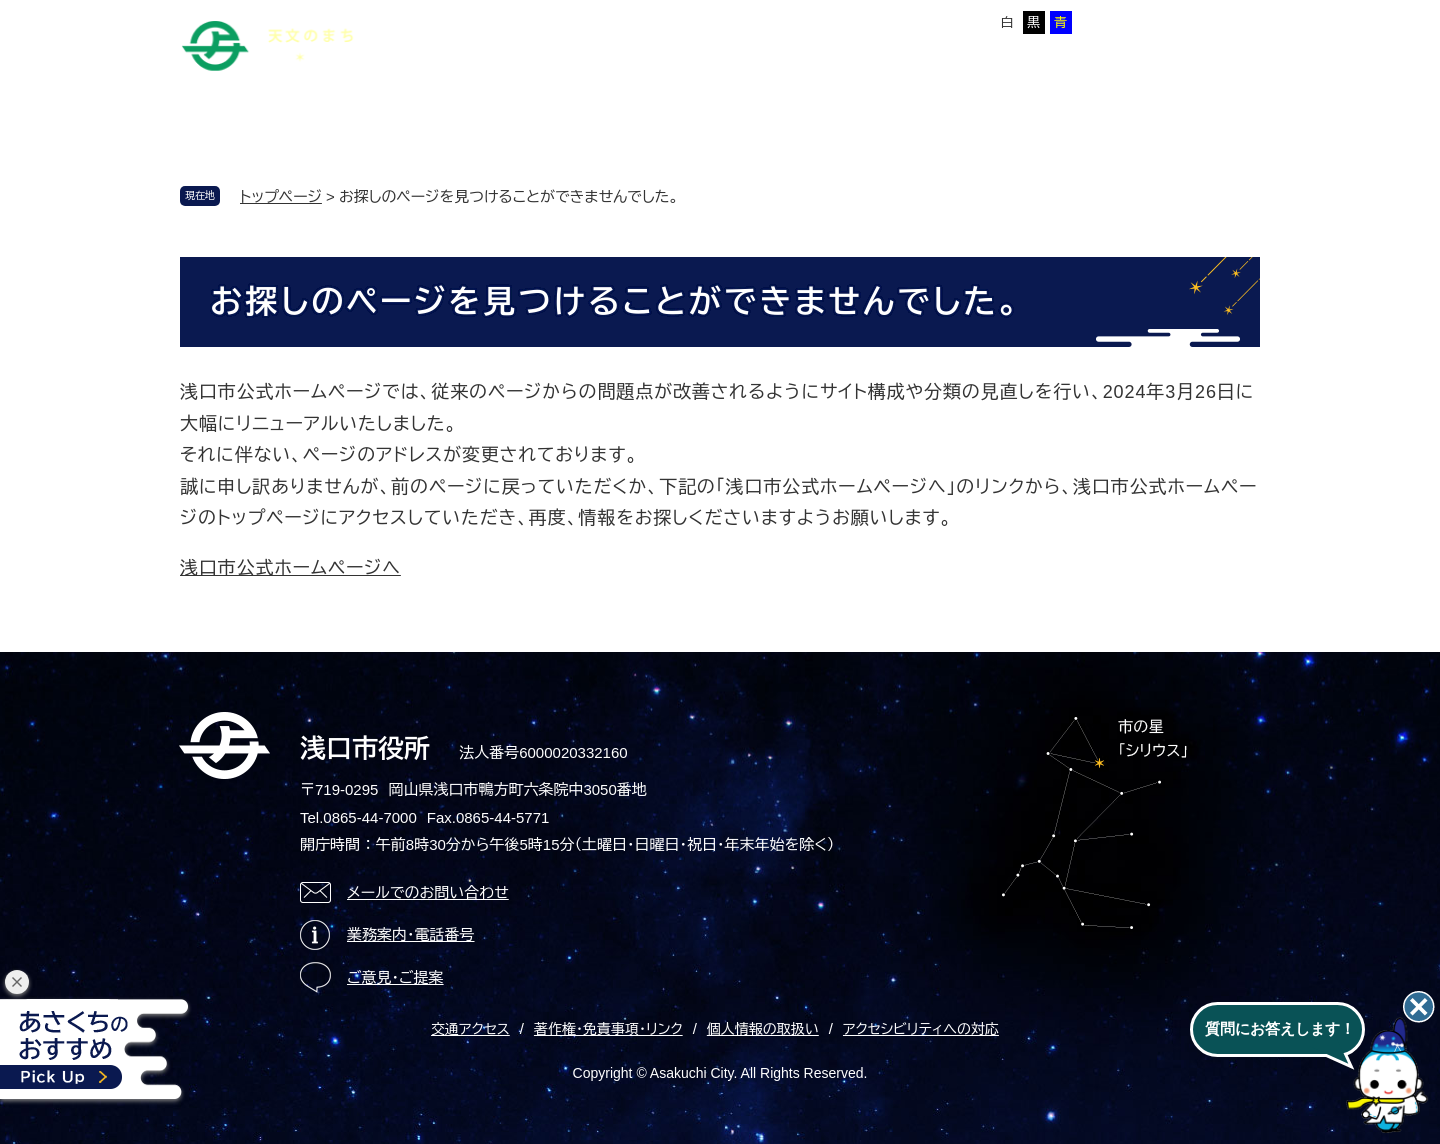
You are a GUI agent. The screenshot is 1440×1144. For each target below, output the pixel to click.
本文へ (465, 19)
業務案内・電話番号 (411, 934)
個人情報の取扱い (763, 1029)
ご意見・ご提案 (395, 977)
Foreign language (663, 19)
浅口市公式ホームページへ (290, 568)
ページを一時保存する (1191, 21)
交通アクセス (470, 1029)
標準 (835, 22)
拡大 (874, 22)
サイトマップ (547, 19)
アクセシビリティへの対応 (921, 1029)
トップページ (281, 196)
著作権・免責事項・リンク (608, 1029)
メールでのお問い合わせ (428, 892)
